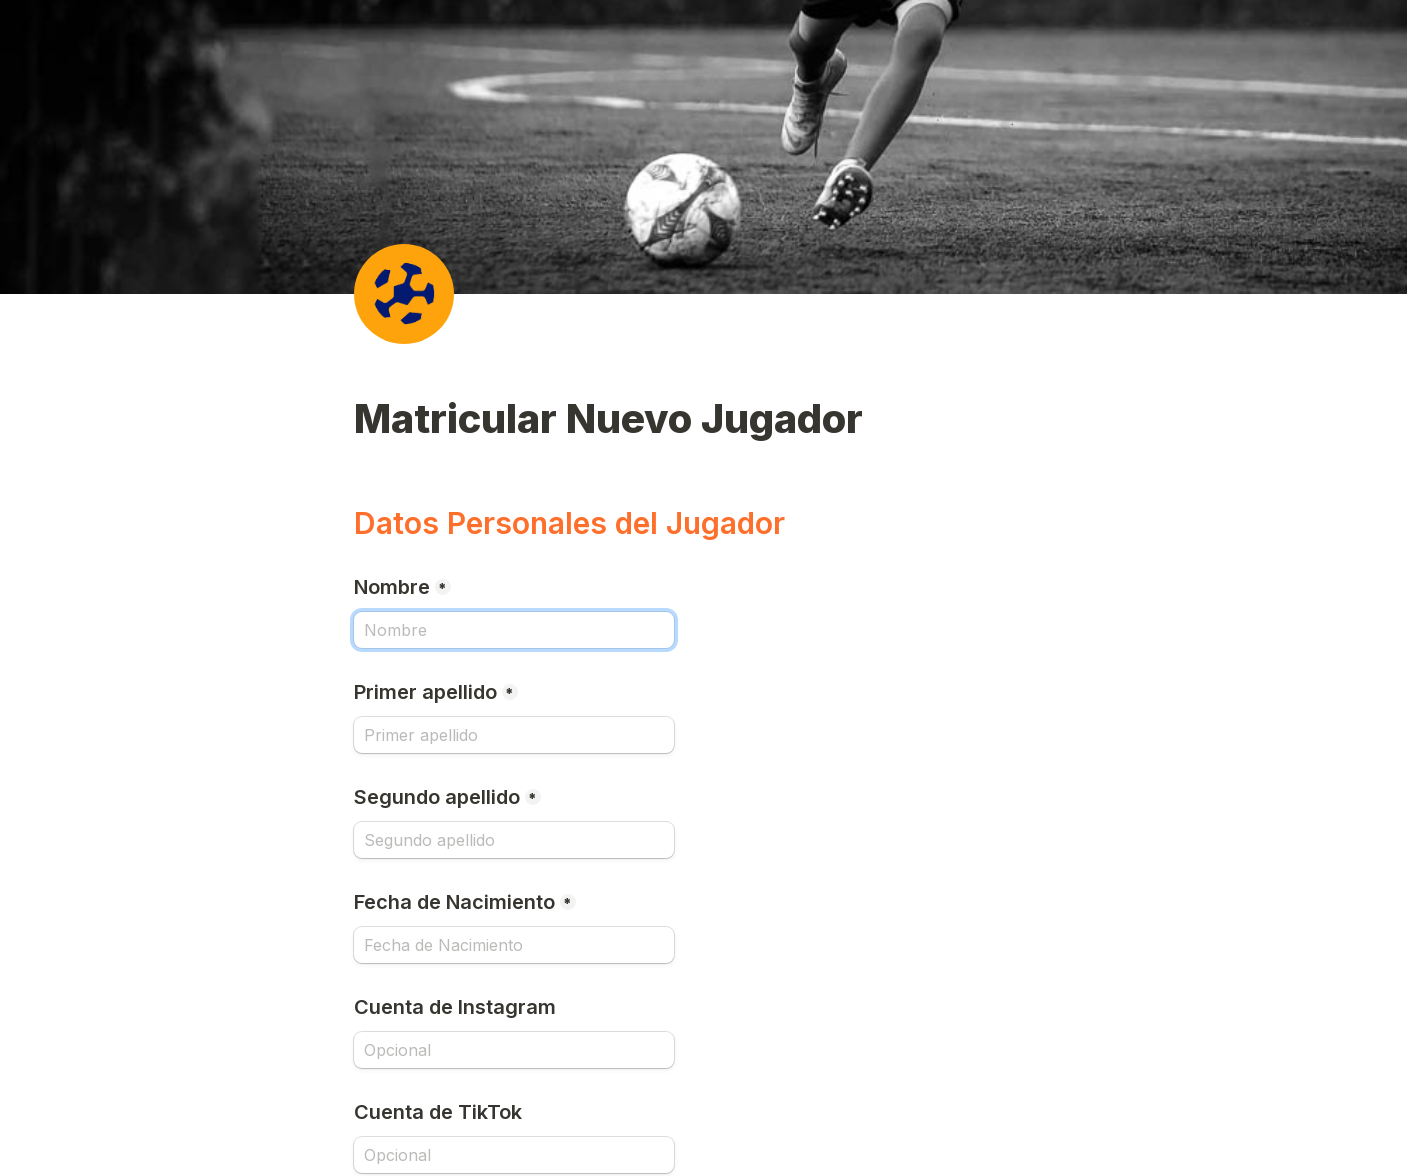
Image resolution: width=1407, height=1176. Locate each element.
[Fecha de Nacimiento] (514, 945)
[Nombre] (514, 630)
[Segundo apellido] (514, 840)
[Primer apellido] (514, 735)
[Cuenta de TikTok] (514, 1155)
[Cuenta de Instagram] (514, 1050)
